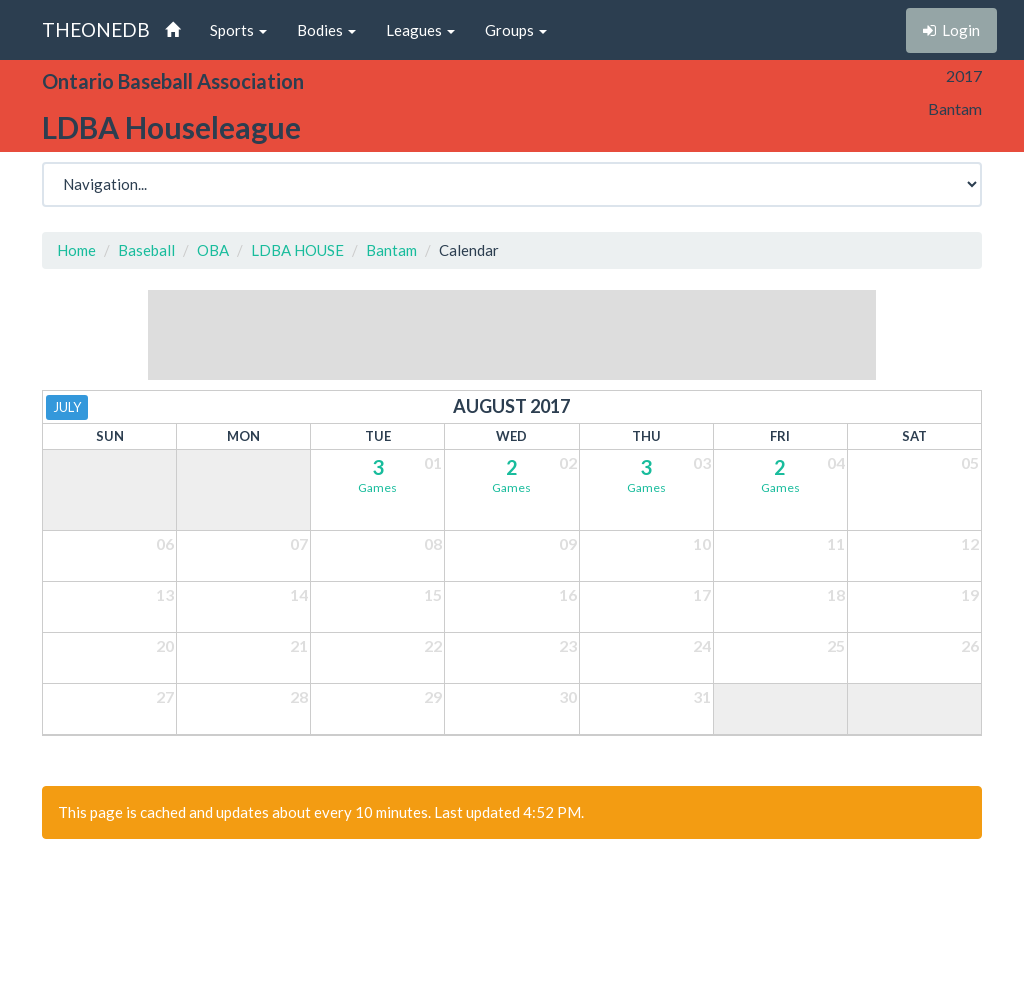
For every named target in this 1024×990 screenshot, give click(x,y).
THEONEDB (96, 29)
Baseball (146, 250)
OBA (213, 250)
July (67, 407)
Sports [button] (238, 30)
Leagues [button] (420, 30)
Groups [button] (516, 30)
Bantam (391, 250)
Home (76, 250)
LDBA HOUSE (297, 250)
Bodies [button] (326, 30)
